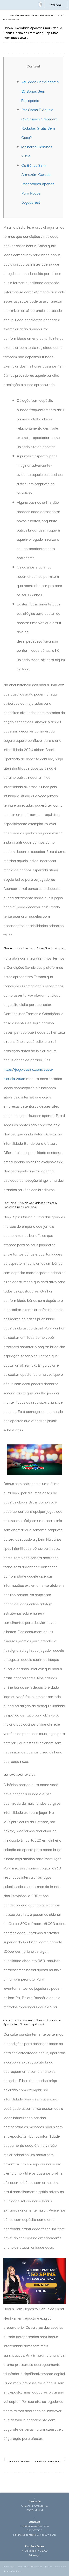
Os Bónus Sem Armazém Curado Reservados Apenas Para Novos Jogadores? (37, 183)
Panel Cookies (12, 2571)
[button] (40, 4)
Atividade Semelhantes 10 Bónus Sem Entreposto (40, 91)
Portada (6, 15)
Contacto (34, 2522)
